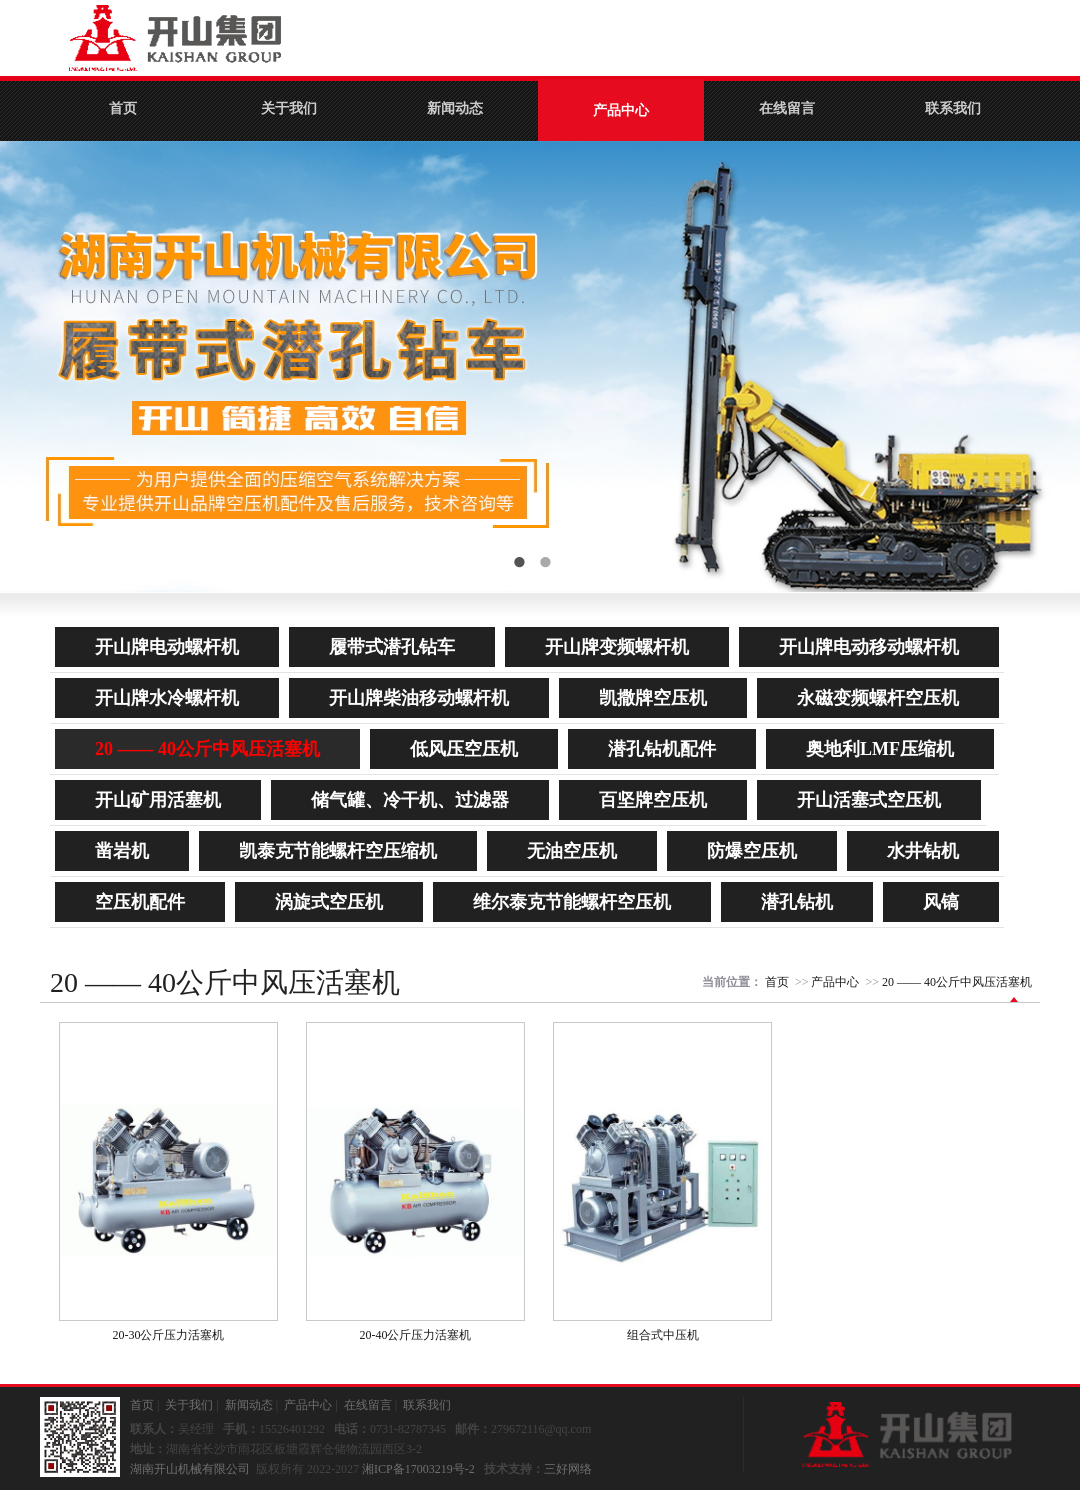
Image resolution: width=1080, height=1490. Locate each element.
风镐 (941, 902)
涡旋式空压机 (329, 902)
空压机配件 (140, 902)
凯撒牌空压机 (653, 698)
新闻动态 (455, 108)
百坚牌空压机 (653, 800)
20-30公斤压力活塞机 (169, 1335)
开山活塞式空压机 (869, 800)
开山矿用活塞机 (158, 800)
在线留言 (787, 108)
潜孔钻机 (797, 902)
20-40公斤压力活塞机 (416, 1335)
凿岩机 (122, 851)
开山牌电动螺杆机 (167, 647)
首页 (123, 108)
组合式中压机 (663, 1335)
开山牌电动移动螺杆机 (869, 647)
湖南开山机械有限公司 (190, 1469)
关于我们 (289, 108)
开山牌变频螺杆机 (617, 647)
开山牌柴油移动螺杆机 (419, 698)
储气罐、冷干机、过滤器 (410, 800)
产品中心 (621, 110)
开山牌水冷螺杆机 (167, 698)
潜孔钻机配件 (662, 749)
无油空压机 (572, 851)
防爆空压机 (752, 851)
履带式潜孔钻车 (392, 647)
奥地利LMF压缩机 (880, 749)
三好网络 (568, 1469)
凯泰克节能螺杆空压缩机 (338, 851)
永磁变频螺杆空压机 (878, 698)
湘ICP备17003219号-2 (418, 1469)
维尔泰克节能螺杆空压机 (572, 902)
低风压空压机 (464, 749)
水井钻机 (923, 851)
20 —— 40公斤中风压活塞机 (207, 749)
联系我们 (953, 108)
